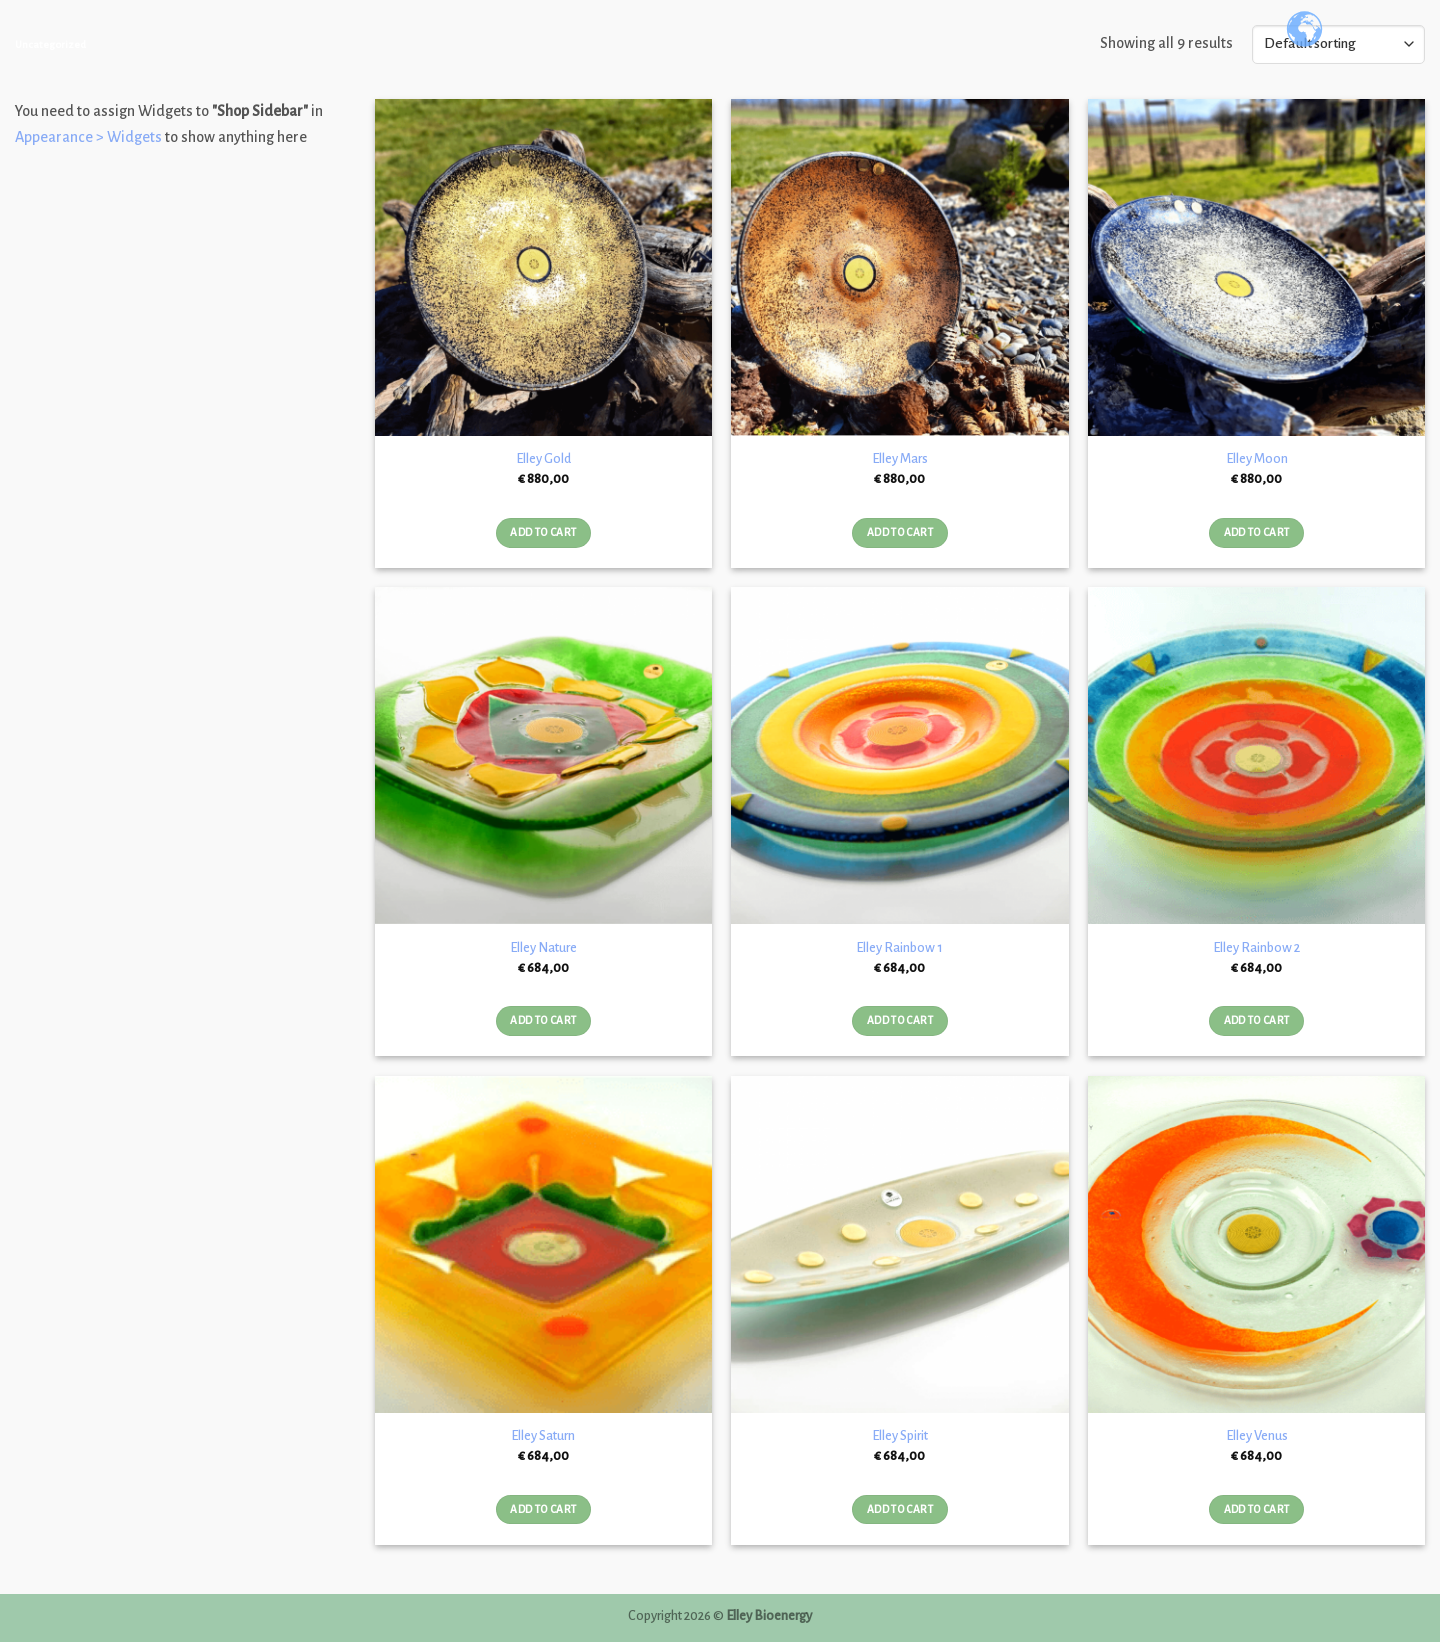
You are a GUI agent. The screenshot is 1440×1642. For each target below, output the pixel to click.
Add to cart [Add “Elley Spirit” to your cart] (900, 1509)
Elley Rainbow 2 (1256, 947)
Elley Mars (900, 458)
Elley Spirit (900, 1435)
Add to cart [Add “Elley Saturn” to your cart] (543, 1509)
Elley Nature (543, 947)
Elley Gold (543, 458)
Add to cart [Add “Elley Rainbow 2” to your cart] (1257, 1020)
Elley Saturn (543, 1435)
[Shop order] (1338, 44)
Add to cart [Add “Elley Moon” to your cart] (1257, 532)
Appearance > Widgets (88, 137)
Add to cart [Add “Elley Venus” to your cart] (1257, 1509)
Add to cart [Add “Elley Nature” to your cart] (543, 1020)
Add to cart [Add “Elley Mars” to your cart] (900, 532)
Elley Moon (1257, 458)
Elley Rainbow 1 (899, 947)
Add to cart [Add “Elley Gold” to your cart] (543, 532)
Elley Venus (1257, 1435)
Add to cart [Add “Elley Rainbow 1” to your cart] (900, 1020)
